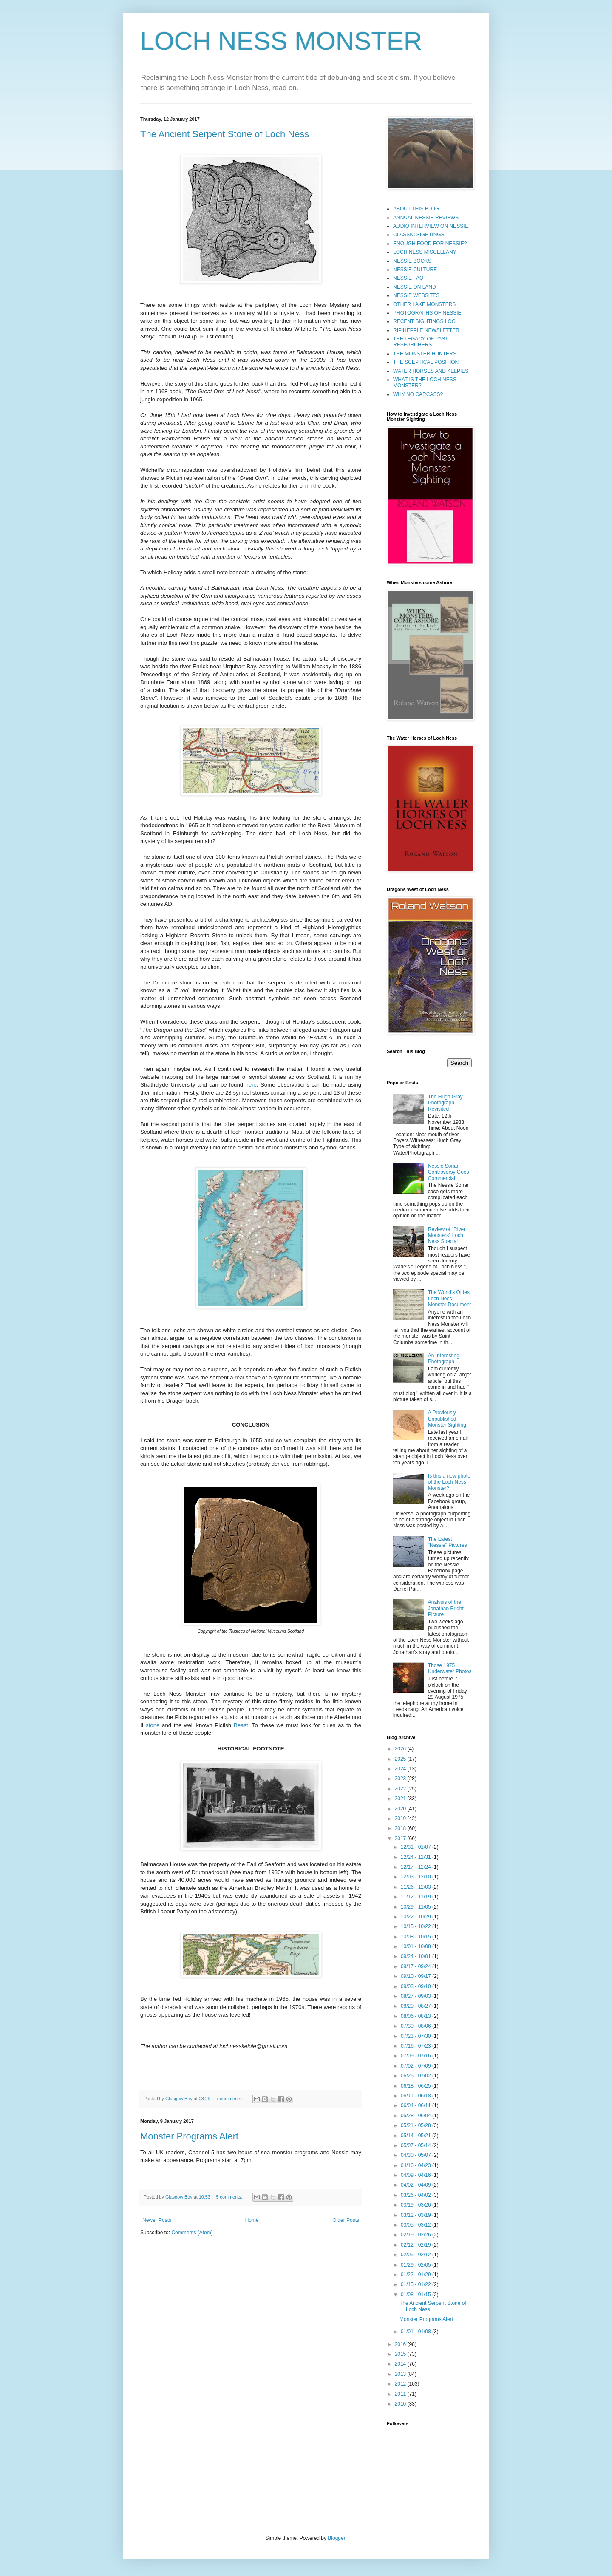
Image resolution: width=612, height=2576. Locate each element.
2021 (401, 1798)
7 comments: (230, 2098)
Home (252, 2220)
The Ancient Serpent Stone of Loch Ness (224, 134)
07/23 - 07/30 (416, 2036)
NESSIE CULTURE (415, 269)
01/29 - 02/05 (416, 2265)
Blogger (336, 2538)
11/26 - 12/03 (416, 1887)
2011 (401, 2394)
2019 (401, 1818)
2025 (401, 1759)
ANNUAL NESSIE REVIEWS (426, 218)
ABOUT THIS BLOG (416, 209)
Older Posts (345, 2220)
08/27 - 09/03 (416, 1996)
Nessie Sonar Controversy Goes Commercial (448, 1172)
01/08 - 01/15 (416, 2295)
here (251, 1084)
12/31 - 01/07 (416, 1847)
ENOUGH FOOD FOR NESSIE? (430, 244)
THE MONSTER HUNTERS (424, 354)
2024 (401, 1769)
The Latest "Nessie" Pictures (447, 1542)
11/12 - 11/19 (416, 1897)
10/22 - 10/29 (416, 1917)
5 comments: (230, 2196)
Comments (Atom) (191, 2233)
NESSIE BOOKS (412, 261)
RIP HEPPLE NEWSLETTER (426, 330)
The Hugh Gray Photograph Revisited (445, 1103)
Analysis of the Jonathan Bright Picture (446, 1608)
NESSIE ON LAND (414, 287)
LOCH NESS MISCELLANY (424, 252)
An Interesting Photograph (443, 1359)
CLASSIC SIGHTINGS (419, 235)
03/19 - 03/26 (416, 2205)
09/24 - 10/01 (416, 1956)
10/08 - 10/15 (416, 1937)
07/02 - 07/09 (416, 2066)
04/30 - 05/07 (416, 2155)
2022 (401, 1789)
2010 (401, 2404)
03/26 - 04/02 (416, 2195)
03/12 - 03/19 (416, 2215)
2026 (401, 1749)
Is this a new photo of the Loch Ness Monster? (449, 1482)
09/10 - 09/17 (416, 1976)
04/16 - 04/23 (416, 2165)
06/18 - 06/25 (416, 2086)
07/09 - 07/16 (416, 2056)
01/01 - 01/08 (416, 2332)
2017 (401, 1838)
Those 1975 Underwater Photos (450, 1668)
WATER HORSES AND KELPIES (430, 371)
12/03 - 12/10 (416, 1877)
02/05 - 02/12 (416, 2255)
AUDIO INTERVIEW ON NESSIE (430, 226)
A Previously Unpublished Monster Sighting (447, 1419)
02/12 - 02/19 (416, 2245)
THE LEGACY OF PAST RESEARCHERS (420, 342)
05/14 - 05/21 (416, 2136)
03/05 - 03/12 (416, 2225)
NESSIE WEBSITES (416, 295)
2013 (401, 2374)
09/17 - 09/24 (416, 1966)
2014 (401, 2364)
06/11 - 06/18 (416, 2096)
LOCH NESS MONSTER (281, 41)
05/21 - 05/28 (416, 2125)
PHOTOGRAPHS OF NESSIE (427, 313)
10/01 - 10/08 (416, 1946)
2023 (401, 1779)
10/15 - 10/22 (416, 1926)
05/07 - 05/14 (416, 2145)
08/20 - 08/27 (416, 2006)
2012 (401, 2384)
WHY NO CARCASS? (418, 394)
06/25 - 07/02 (416, 2076)
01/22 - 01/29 (416, 2275)
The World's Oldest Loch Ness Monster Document (449, 1298)
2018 (401, 1828)
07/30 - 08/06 (416, 2026)
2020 (401, 1809)
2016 (401, 2344)
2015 (401, 2354)
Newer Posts (156, 2220)
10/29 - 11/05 (416, 1907)
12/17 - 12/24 (416, 1867)
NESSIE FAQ (408, 278)
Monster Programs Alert (189, 2136)
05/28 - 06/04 (416, 2116)
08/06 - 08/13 (416, 2016)
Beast (241, 1725)
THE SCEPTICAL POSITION (426, 362)
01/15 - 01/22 (416, 2284)
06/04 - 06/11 (416, 2105)
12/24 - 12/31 (416, 1857)
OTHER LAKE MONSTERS (424, 304)
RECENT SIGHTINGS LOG (424, 321)
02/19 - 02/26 (416, 2235)
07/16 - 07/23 (416, 2046)
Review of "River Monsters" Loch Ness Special (446, 1235)
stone (152, 1725)
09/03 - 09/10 (416, 1986)
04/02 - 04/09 (416, 2185)
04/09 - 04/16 (416, 2175)
